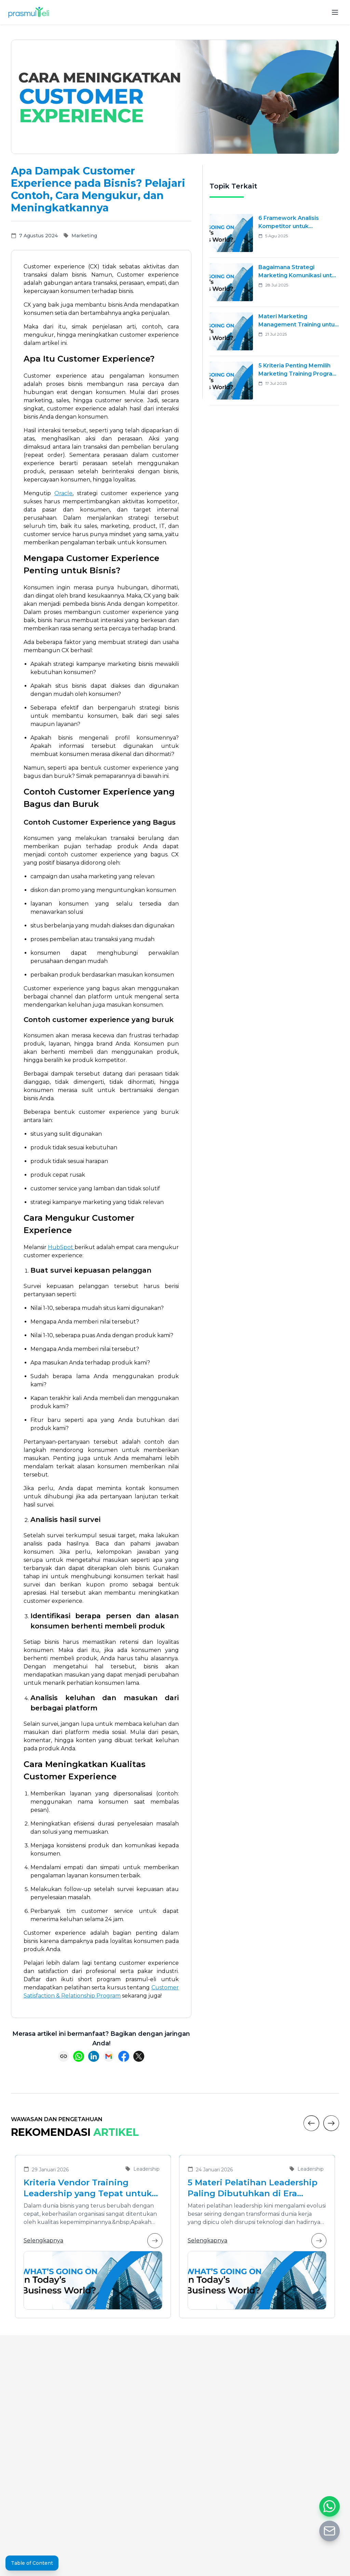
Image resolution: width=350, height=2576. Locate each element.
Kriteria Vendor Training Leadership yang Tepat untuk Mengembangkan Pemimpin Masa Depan (88, 2188)
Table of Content (32, 2563)
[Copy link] (63, 2056)
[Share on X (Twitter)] (139, 2056)
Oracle (63, 493)
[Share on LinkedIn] (93, 2056)
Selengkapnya (93, 2240)
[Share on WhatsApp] (78, 2056)
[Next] (331, 2123)
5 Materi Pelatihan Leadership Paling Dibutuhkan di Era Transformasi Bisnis (253, 2188)
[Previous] (311, 2123)
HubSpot (61, 1247)
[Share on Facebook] (124, 2056)
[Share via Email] (109, 2056)
